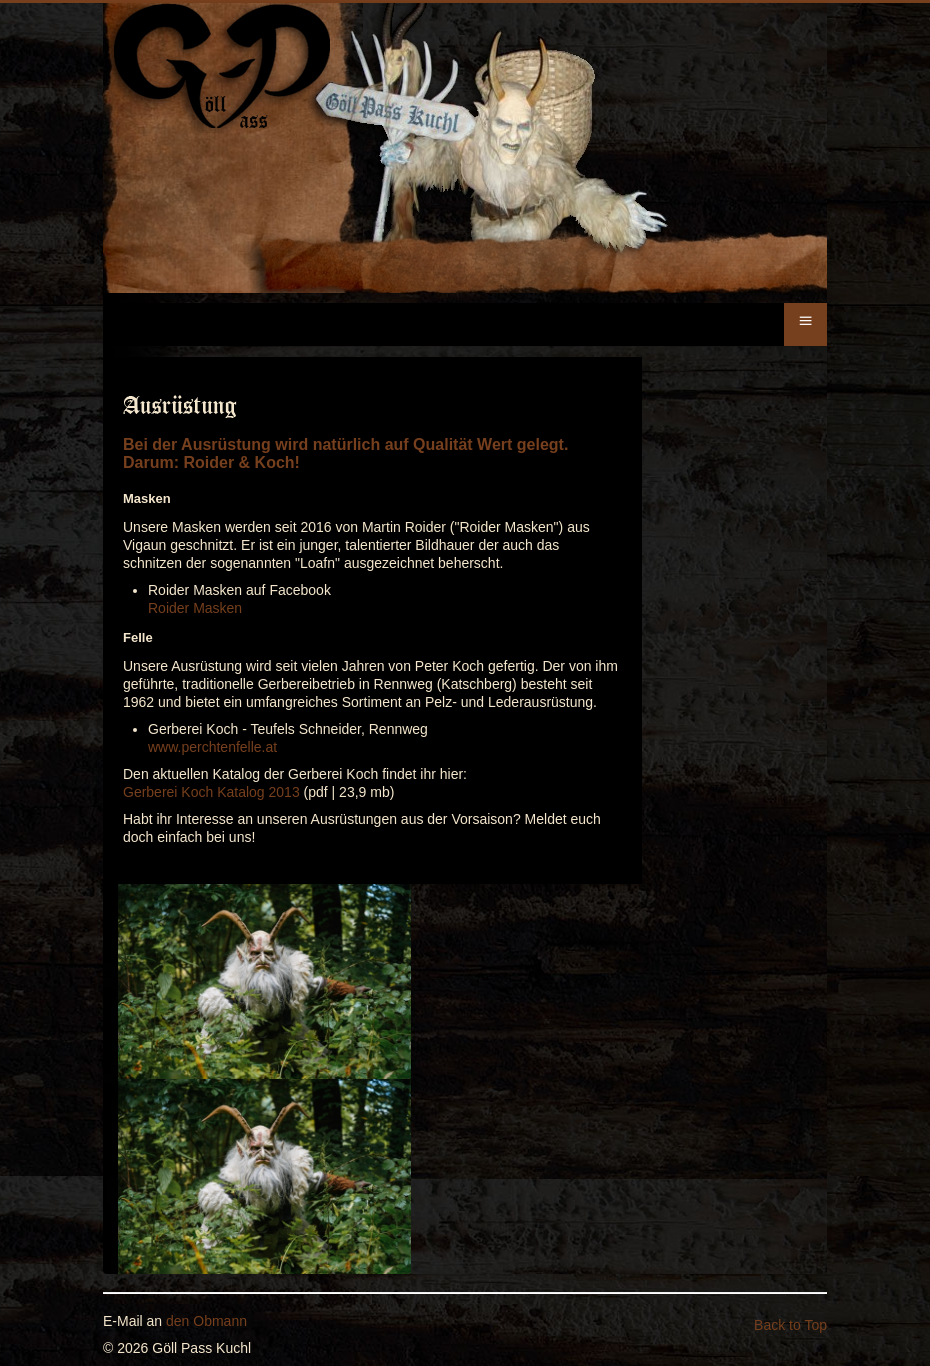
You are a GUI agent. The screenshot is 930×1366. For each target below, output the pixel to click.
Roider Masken (195, 608)
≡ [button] (805, 320)
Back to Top (790, 1325)
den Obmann (206, 1321)
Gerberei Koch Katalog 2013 (211, 792)
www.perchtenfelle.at (212, 747)
